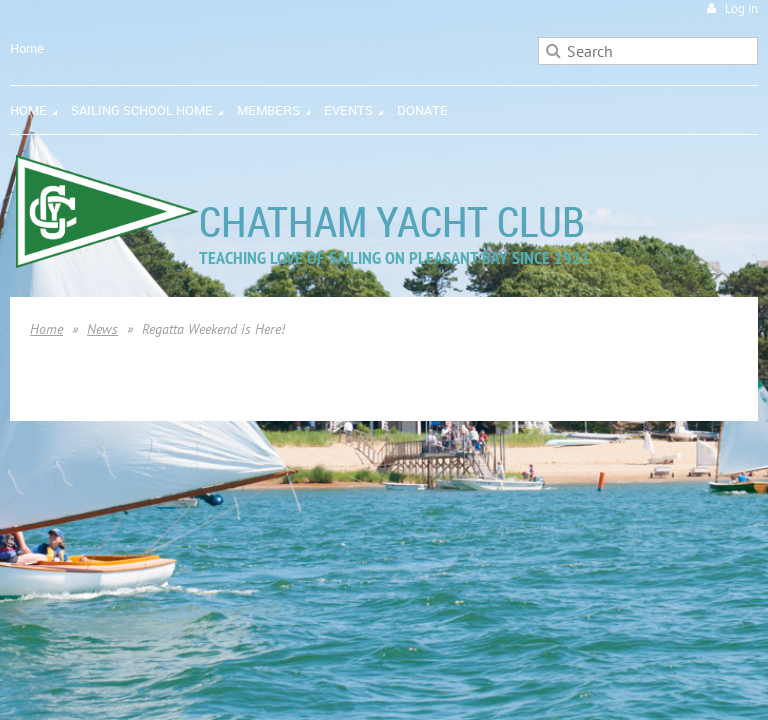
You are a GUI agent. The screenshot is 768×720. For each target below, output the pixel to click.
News (102, 329)
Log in (741, 8)
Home (27, 48)
